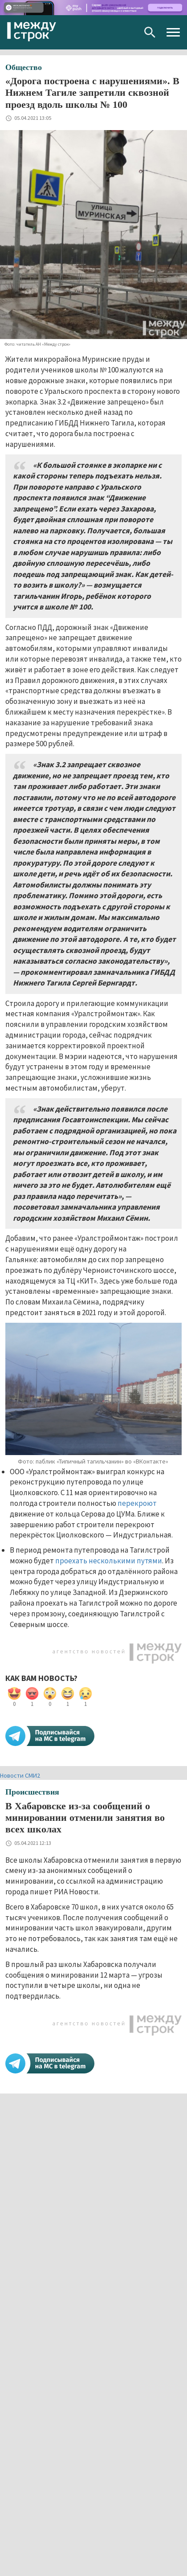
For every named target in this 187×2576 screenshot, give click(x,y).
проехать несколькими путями (108, 1561)
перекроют (137, 1503)
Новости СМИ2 (20, 1775)
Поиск (149, 32)
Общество (23, 67)
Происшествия (32, 1791)
